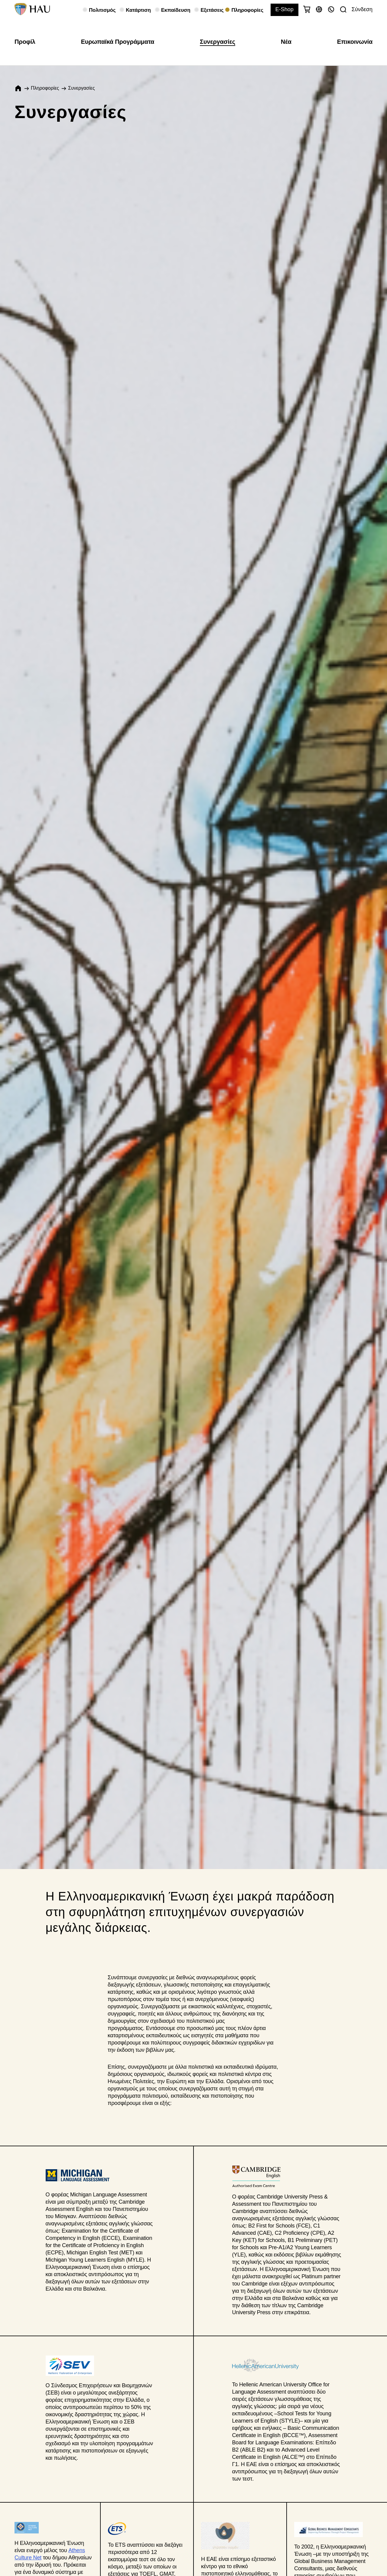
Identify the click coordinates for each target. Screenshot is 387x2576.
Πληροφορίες (45, 88)
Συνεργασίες (217, 41)
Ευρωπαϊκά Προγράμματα (117, 41)
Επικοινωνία (354, 41)
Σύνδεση (362, 9)
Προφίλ (25, 41)
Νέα (286, 41)
